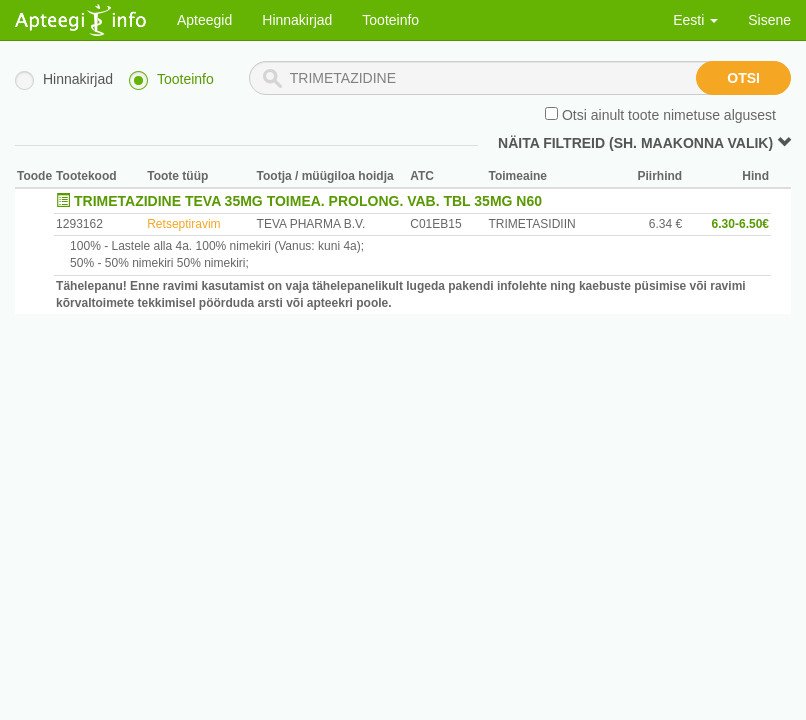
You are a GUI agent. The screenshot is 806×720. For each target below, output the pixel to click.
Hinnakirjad (297, 20)
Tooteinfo (390, 20)
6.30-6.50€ (740, 224)
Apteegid (204, 20)
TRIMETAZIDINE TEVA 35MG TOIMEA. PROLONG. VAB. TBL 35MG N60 (308, 201)
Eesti (695, 20)
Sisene (769, 20)
